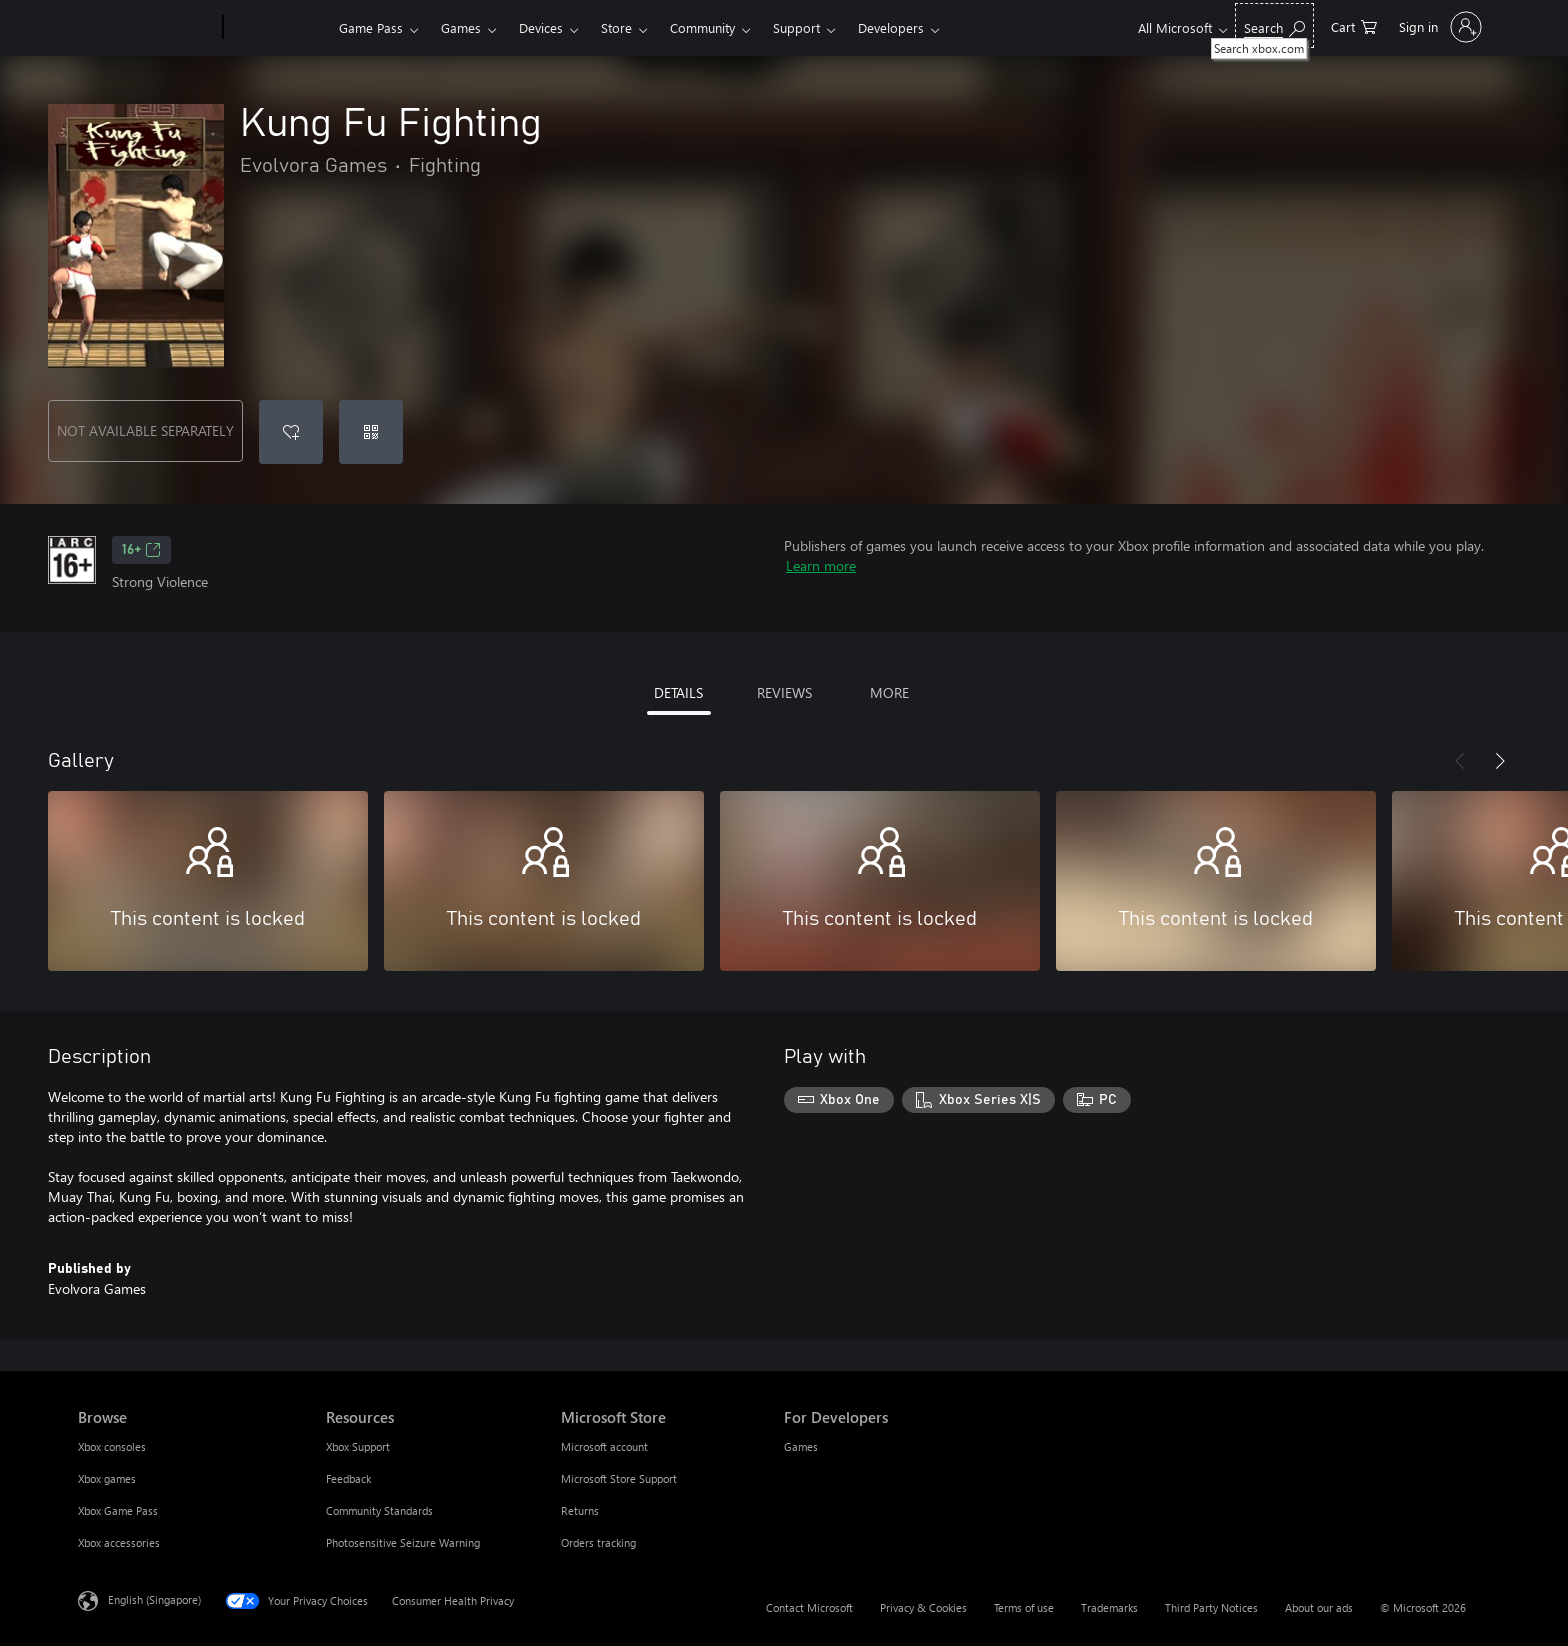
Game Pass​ (371, 27)
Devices (541, 27)
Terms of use (1024, 1607)
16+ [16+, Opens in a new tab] (141, 550)
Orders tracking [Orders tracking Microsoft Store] (598, 1542)
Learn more (821, 565)
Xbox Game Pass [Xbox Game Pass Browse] (118, 1510)
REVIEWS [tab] (784, 692)
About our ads (1319, 1607)
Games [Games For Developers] (801, 1446)
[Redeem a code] (371, 432)
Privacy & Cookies (923, 1607)
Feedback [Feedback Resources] (348, 1478)
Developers (891, 27)
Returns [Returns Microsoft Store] (580, 1510)
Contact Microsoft (809, 1607)
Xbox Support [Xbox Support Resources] (358, 1446)
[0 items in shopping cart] (1354, 25)
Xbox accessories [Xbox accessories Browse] (119, 1542)
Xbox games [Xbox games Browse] (107, 1478)
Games (461, 27)
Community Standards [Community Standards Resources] (379, 1510)
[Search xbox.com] (1274, 25)
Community (702, 27)
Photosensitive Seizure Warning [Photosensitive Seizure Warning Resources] (403, 1542)
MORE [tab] (889, 692)
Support (796, 27)
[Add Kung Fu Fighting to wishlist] (291, 432)
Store (616, 27)
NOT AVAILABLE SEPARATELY (145, 430)
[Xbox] (278, 28)
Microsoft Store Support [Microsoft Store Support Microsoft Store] (619, 1478)
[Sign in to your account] (1438, 27)
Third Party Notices (1211, 1607)
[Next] (1500, 761)
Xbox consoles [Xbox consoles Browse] (112, 1446)
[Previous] (1460, 761)
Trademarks (1109, 1607)
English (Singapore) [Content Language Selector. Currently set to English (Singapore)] (154, 1599)
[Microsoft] (146, 28)
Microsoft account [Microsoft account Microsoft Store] (604, 1446)
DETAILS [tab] (678, 692)
